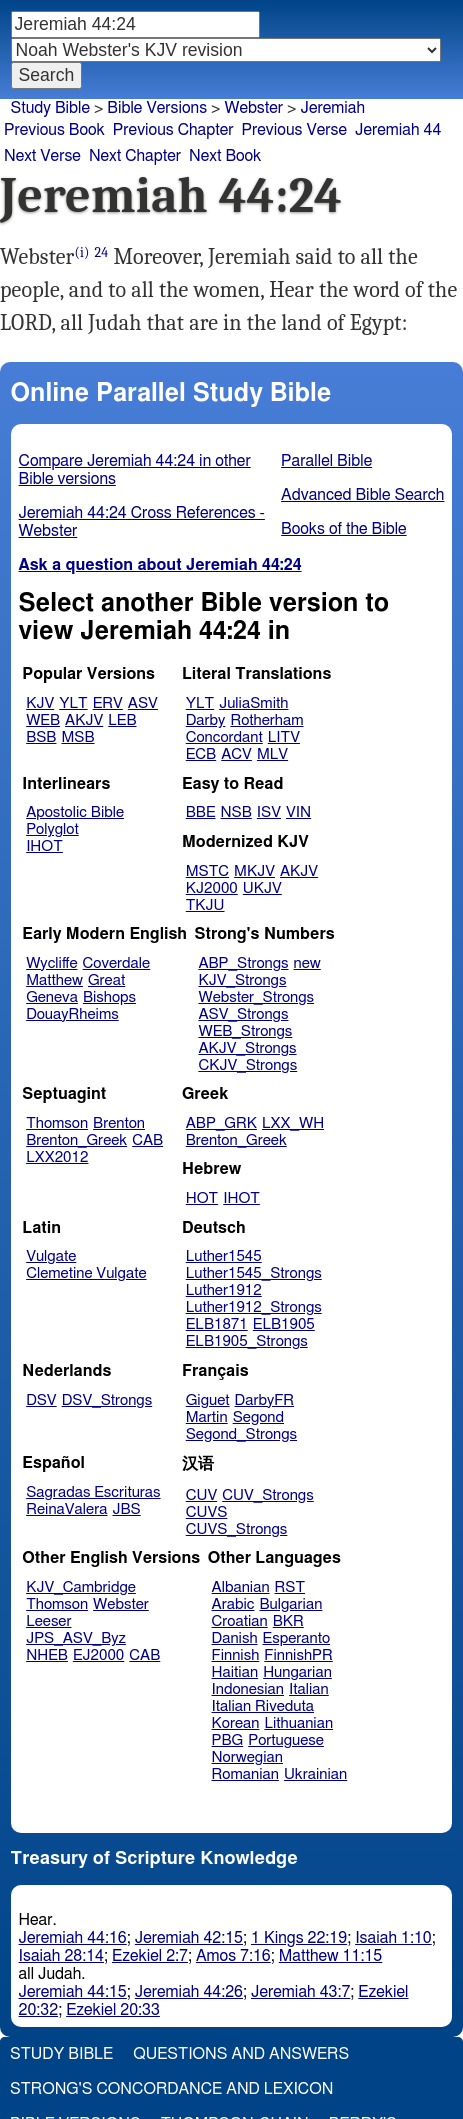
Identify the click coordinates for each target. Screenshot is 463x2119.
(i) (82, 252)
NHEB (47, 1655)
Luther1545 (224, 1256)
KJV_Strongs (242, 980)
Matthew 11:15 (330, 1956)
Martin (207, 1417)
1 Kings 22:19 (299, 1938)
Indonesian (248, 1689)
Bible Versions (157, 108)
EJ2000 (98, 1655)
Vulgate (51, 1256)
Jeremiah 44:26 (189, 1992)
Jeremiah (332, 108)
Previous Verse (294, 130)
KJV (40, 703)
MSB (77, 737)
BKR (288, 1621)
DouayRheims (72, 1014)
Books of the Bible (344, 529)
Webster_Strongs (256, 997)
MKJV (254, 871)
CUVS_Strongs (237, 1529)
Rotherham (266, 720)
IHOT (44, 846)
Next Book (225, 156)
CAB (147, 1140)
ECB (201, 754)
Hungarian (297, 1672)
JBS (126, 1509)
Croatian (240, 1621)
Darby (206, 720)
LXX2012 (57, 1157)
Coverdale (117, 963)
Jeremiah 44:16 (73, 1938)
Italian (309, 1689)
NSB (236, 812)
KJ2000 (212, 888)
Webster (121, 1604)
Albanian (241, 1587)
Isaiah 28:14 (61, 1956)
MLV (272, 754)
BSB (41, 737)
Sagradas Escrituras (93, 1492)
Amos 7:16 (233, 1956)
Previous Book (54, 130)
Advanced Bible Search (362, 495)
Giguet (208, 1400)
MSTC (207, 871)
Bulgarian (290, 1604)
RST (290, 1587)
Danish (235, 1638)
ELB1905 (284, 1324)
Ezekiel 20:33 (113, 2010)
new (307, 963)
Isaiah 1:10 (393, 1938)
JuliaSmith (253, 703)
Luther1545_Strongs (254, 1273)
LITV (284, 737)
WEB (43, 720)
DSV (41, 1400)
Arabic (233, 1604)
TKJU (205, 905)
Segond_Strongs (241, 1434)
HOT (202, 1198)
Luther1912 (224, 1290)
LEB (122, 720)
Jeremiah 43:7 (300, 1992)
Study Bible (50, 108)
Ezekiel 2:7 (150, 1956)
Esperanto (297, 1638)
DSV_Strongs (107, 1400)
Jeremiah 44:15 (73, 1992)
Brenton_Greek (76, 1140)
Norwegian (247, 1757)
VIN (298, 812)
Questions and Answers (241, 2054)
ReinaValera (66, 1509)
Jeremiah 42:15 (189, 1938)
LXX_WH (293, 1123)
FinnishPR (298, 1655)
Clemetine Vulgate (86, 1273)
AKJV (84, 720)
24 (102, 252)
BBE (201, 812)
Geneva (52, 997)
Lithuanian (298, 1723)
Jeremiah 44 (398, 130)
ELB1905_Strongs (247, 1341)
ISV (269, 812)
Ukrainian (315, 1774)
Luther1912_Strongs (254, 1307)
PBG (228, 1740)
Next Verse (42, 156)
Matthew (54, 980)
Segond (258, 1417)
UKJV (262, 888)
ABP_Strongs (243, 963)
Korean (236, 1723)
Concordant (224, 737)
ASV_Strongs (243, 1014)
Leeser (48, 1621)
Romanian (245, 1774)
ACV (236, 754)
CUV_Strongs (267, 1495)
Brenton (119, 1123)
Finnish (236, 1655)
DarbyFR (265, 1400)
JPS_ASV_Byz (76, 1638)
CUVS (207, 1512)
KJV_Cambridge (81, 1587)
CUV (202, 1495)
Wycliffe (51, 963)
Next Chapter (135, 156)
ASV (143, 703)
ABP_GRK (221, 1123)
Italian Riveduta (263, 1706)
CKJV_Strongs (247, 1065)
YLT (73, 703)
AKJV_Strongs (247, 1048)
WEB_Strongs (245, 1031)
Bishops (109, 997)
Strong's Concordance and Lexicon (171, 2089)
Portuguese (286, 1740)
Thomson (57, 1123)
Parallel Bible (326, 461)
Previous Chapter (173, 130)
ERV (108, 703)
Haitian (235, 1672)
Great (106, 980)
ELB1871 (217, 1324)
